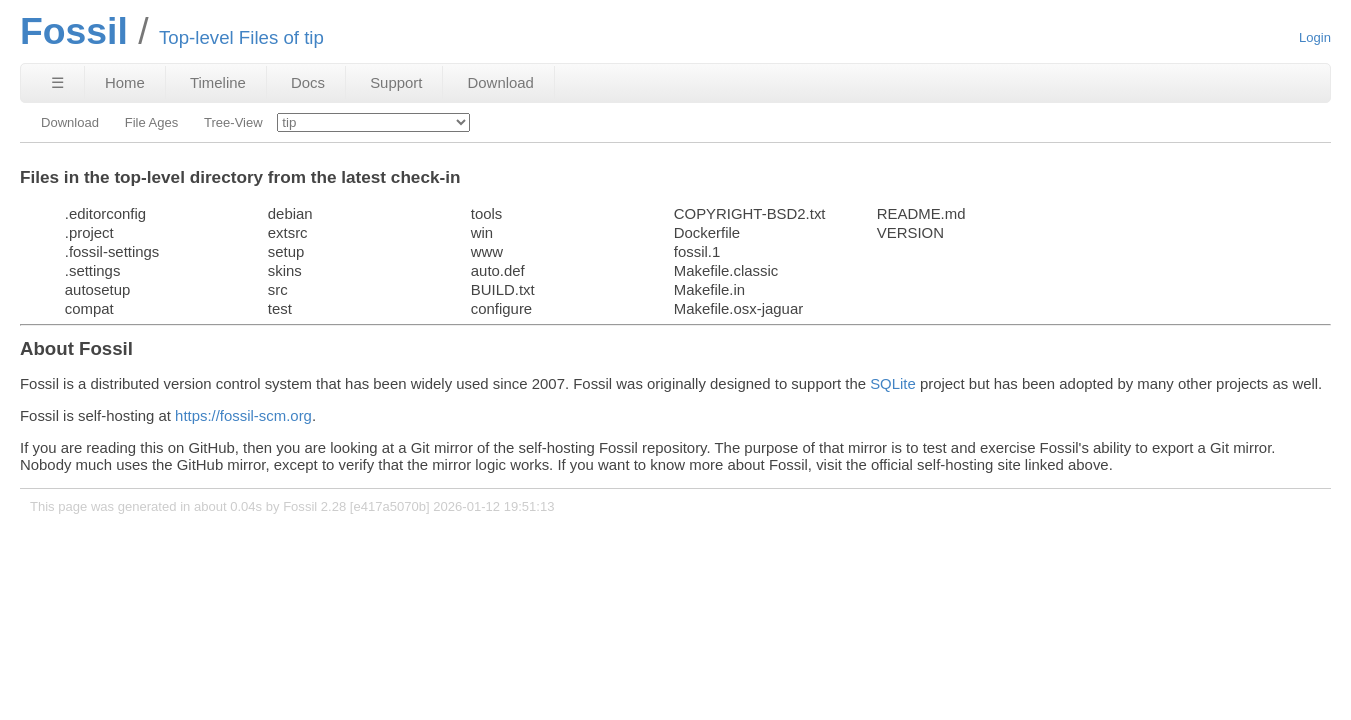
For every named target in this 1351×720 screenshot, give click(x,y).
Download (501, 82)
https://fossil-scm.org (243, 415)
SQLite (893, 383)
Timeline (218, 82)
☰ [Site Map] (57, 82)
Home (125, 82)
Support (396, 82)
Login (1315, 37)
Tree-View (233, 122)
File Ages (152, 122)
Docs (308, 82)
